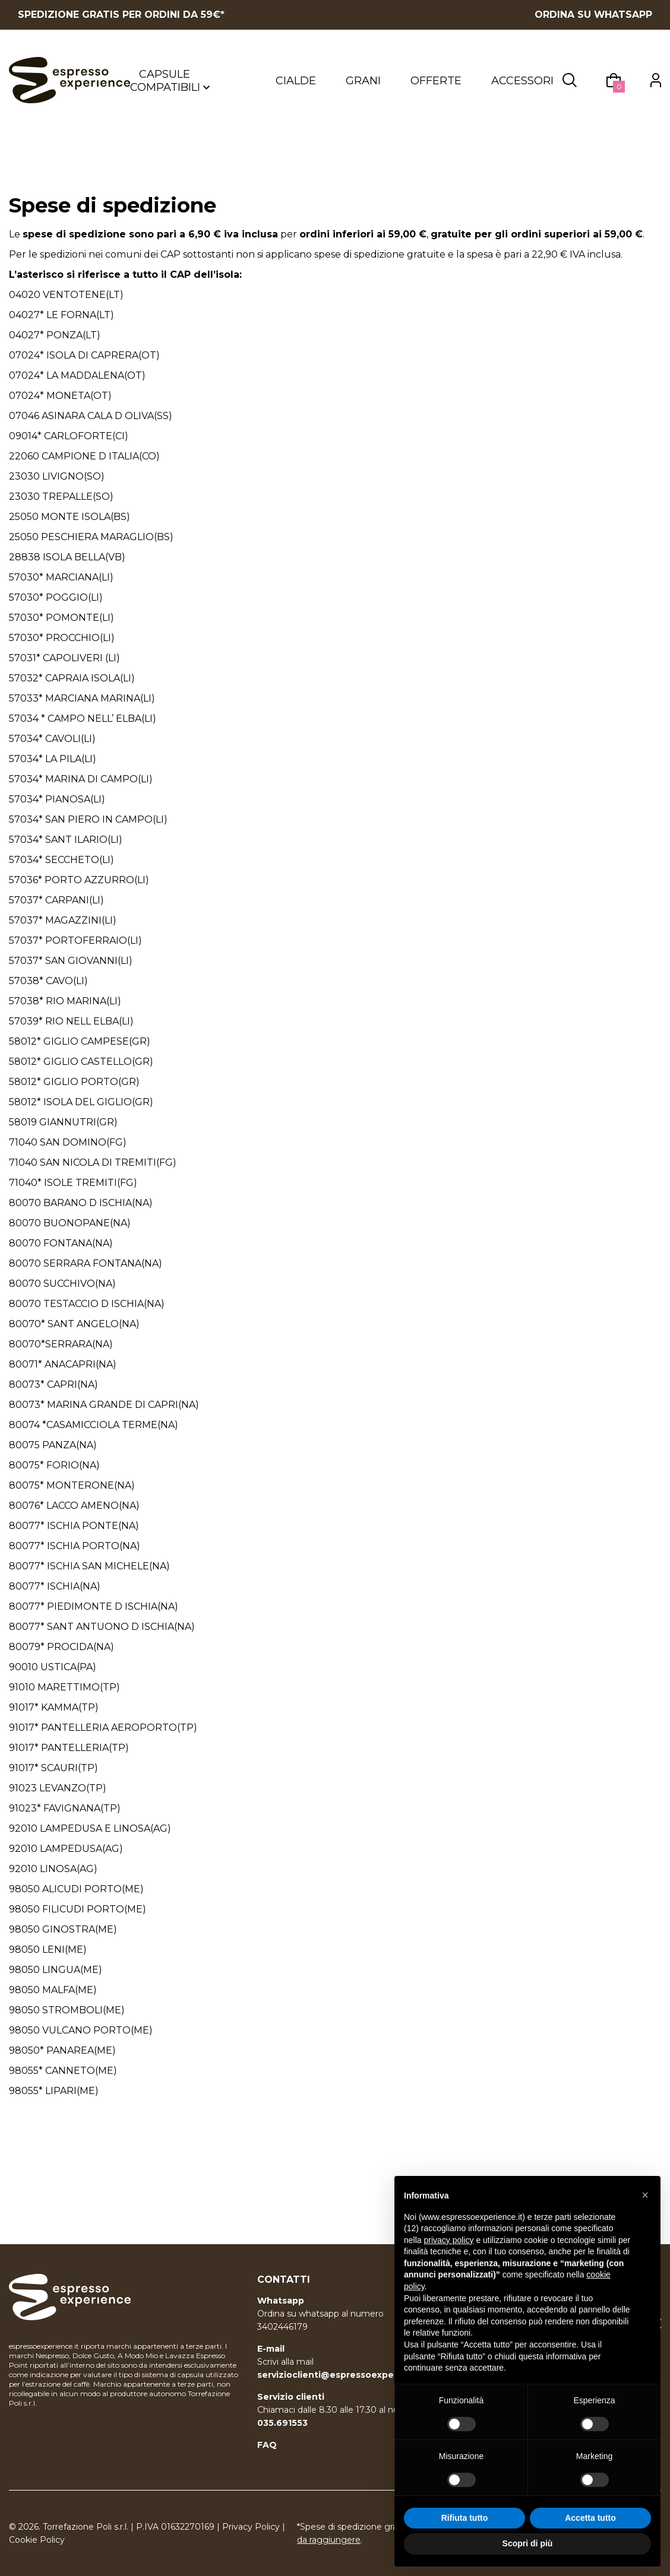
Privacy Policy (251, 2526)
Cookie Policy (37, 2539)
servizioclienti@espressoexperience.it (344, 2374)
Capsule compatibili (170, 84)
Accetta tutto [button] (590, 2518)
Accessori (522, 84)
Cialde (296, 84)
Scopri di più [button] (527, 2543)
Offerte (436, 84)
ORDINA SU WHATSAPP (593, 14)
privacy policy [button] (448, 2240)
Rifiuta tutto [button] (464, 2518)
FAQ (267, 2444)
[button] (645, 2194)
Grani (363, 84)
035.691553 (282, 2423)
